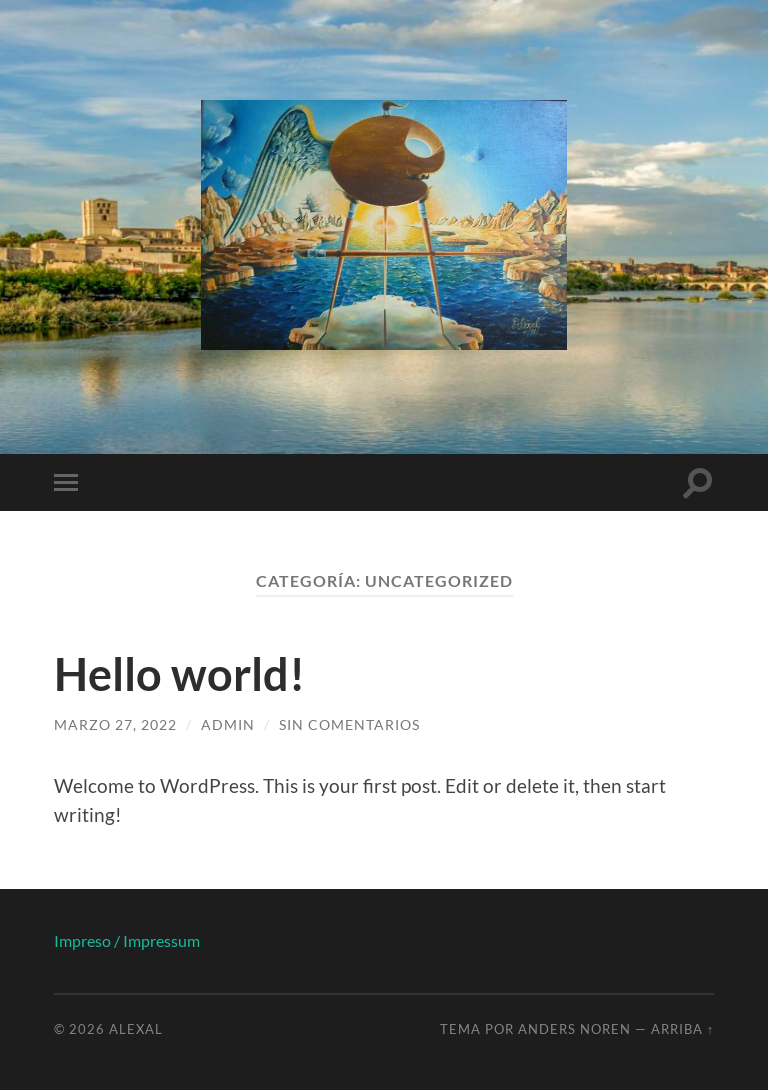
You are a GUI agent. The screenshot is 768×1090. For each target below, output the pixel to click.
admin (228, 724)
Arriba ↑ (682, 1029)
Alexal (136, 1029)
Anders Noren (574, 1029)
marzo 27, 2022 (115, 724)
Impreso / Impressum (127, 940)
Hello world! (179, 674)
